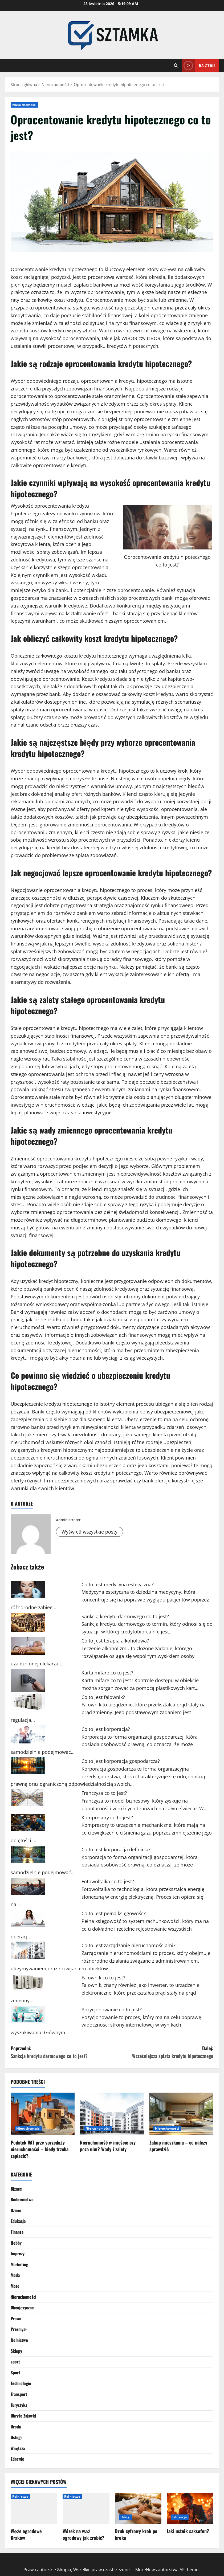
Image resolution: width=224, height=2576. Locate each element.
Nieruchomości (24, 105)
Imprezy (18, 2253)
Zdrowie (17, 2459)
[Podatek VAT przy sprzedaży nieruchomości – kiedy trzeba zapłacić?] (43, 2114)
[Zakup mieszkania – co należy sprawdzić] (181, 2114)
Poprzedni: (61, 2052)
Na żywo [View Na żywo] (198, 65)
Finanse (17, 2232)
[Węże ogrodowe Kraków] (34, 2508)
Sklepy (16, 2351)
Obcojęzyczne (22, 2307)
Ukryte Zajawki (23, 2415)
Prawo (16, 2318)
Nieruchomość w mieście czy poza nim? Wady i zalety (108, 2146)
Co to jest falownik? (103, 1697)
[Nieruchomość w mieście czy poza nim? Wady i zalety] (112, 2114)
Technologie (21, 2383)
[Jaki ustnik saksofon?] (190, 2508)
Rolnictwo (19, 2340)
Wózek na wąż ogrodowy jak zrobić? (83, 2534)
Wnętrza (18, 2448)
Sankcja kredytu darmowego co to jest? (125, 1616)
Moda (15, 2275)
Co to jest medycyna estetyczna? (118, 1584)
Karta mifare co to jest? (107, 1672)
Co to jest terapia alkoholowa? (115, 1640)
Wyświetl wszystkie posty (89, 1532)
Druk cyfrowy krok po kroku (136, 2534)
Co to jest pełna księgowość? (114, 1913)
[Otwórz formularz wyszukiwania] (176, 65)
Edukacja (18, 2221)
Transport (19, 2394)
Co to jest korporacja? (106, 1729)
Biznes (16, 2189)
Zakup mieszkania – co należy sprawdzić (178, 2146)
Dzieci (16, 2210)
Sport (15, 2372)
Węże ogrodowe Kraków (26, 2534)
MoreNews (146, 2570)
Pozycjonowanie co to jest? (112, 2009)
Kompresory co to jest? (107, 1817)
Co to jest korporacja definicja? (116, 1849)
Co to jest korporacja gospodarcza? (121, 1761)
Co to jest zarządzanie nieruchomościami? (129, 1945)
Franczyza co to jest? (104, 1793)
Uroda (16, 2426)
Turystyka (19, 2405)
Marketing (19, 2264)
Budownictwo (22, 2199)
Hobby (16, 2243)
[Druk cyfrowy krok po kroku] (138, 2508)
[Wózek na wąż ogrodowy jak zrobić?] (86, 2508)
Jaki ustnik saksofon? (188, 2531)
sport (15, 2361)
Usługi (16, 2437)
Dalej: (163, 2052)
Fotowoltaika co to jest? (108, 1881)
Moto (15, 2286)
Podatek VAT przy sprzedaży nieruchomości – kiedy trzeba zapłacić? (39, 2149)
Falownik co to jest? (103, 1977)
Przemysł (19, 2329)
